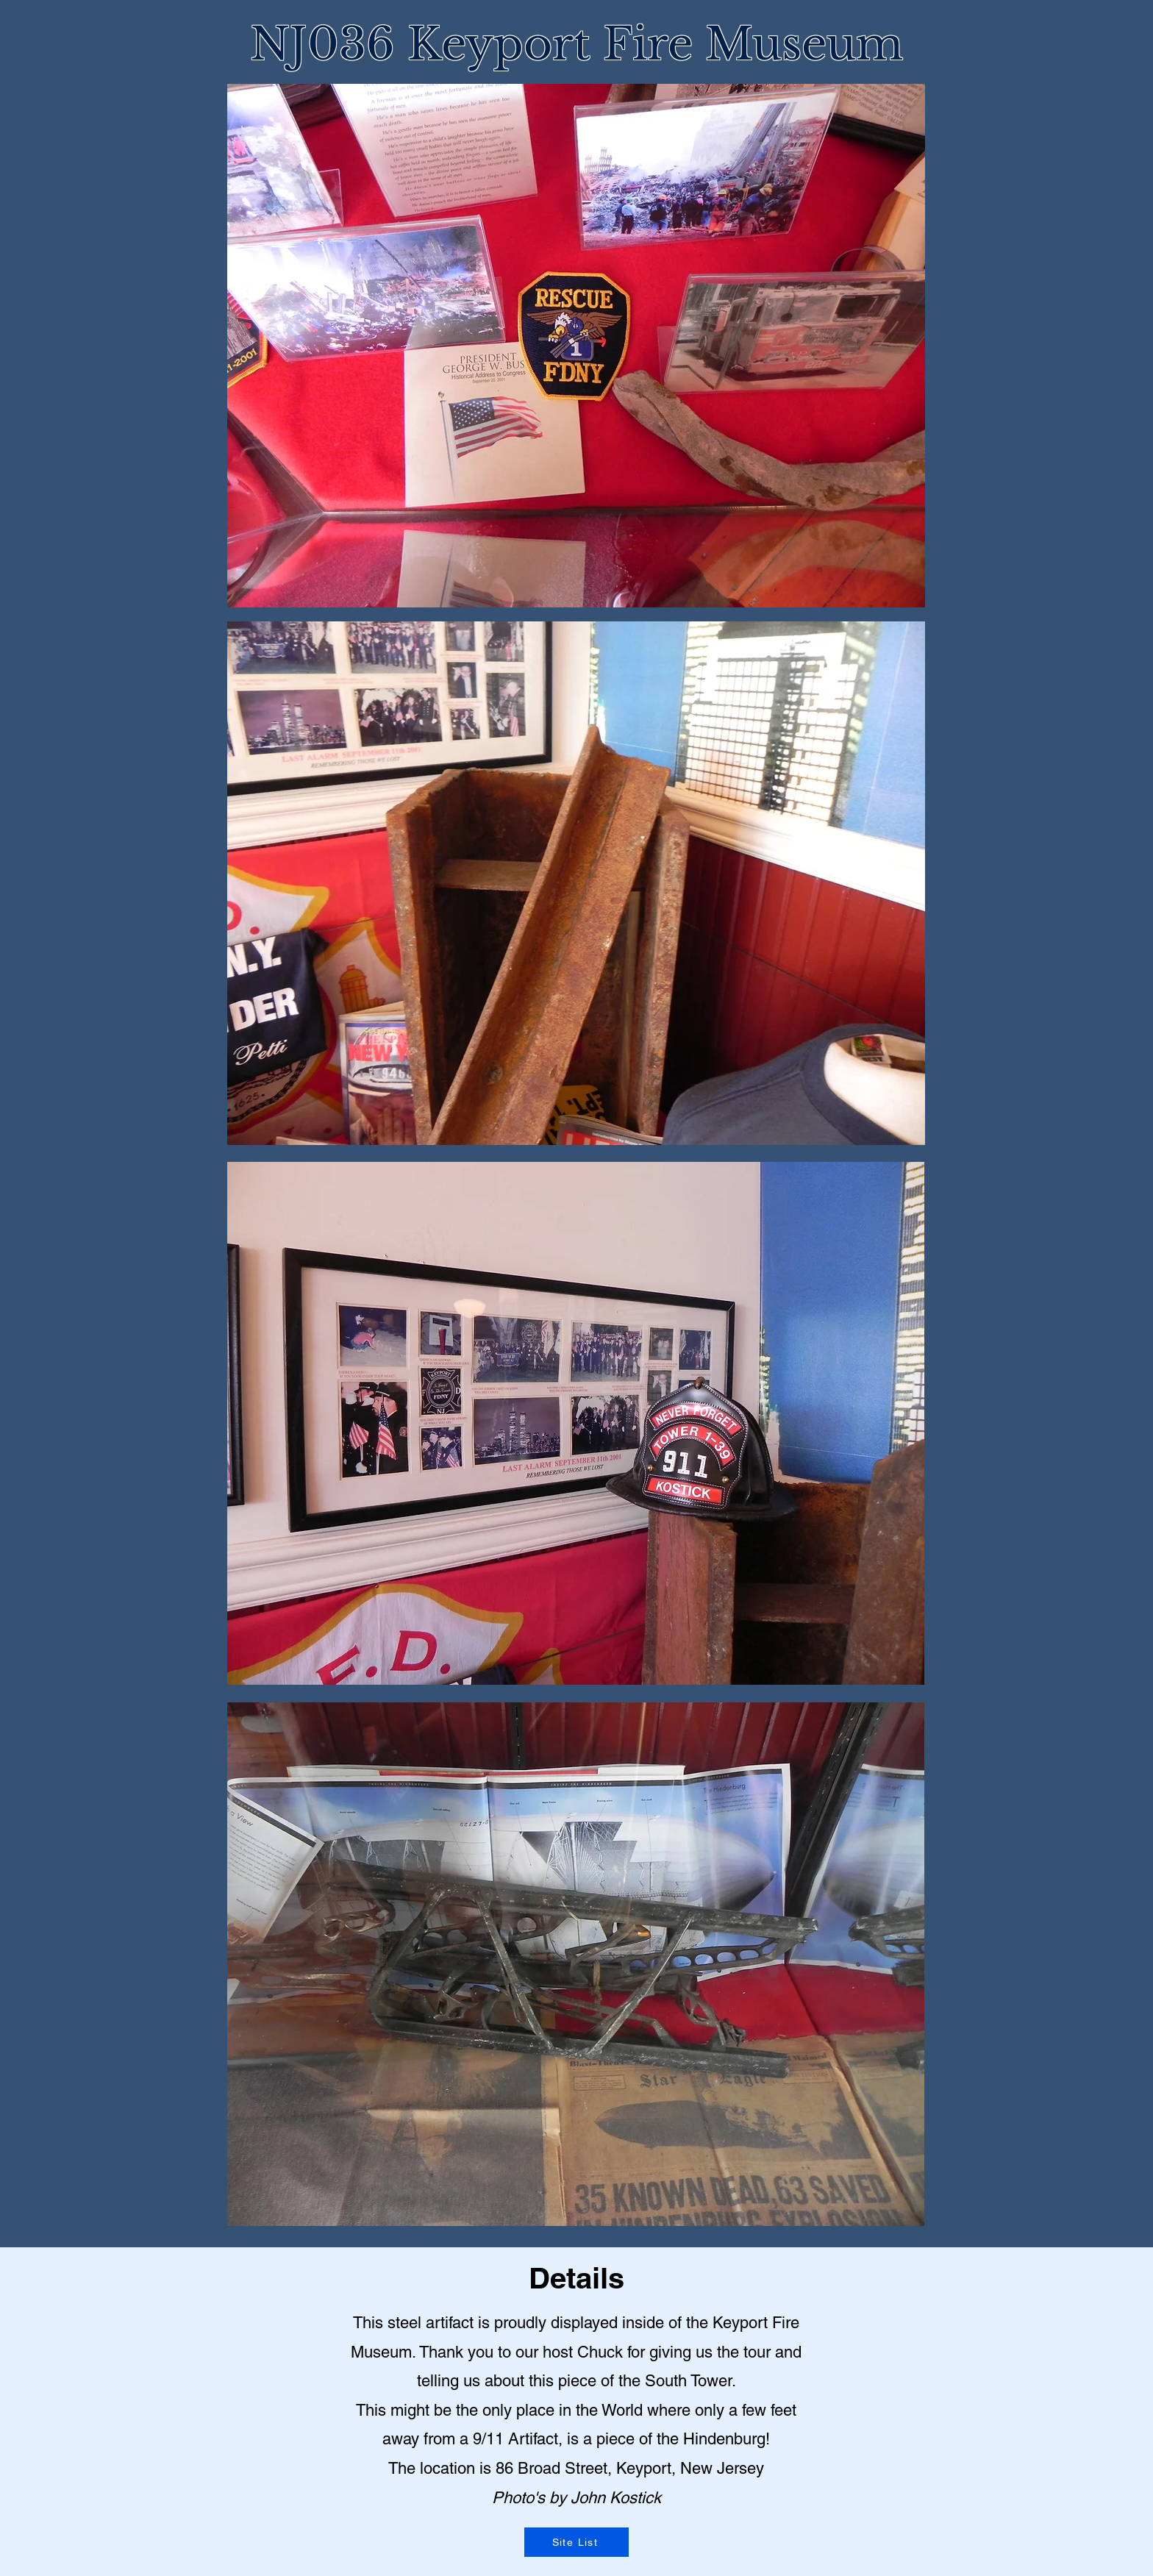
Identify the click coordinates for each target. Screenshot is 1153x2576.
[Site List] (576, 2542)
